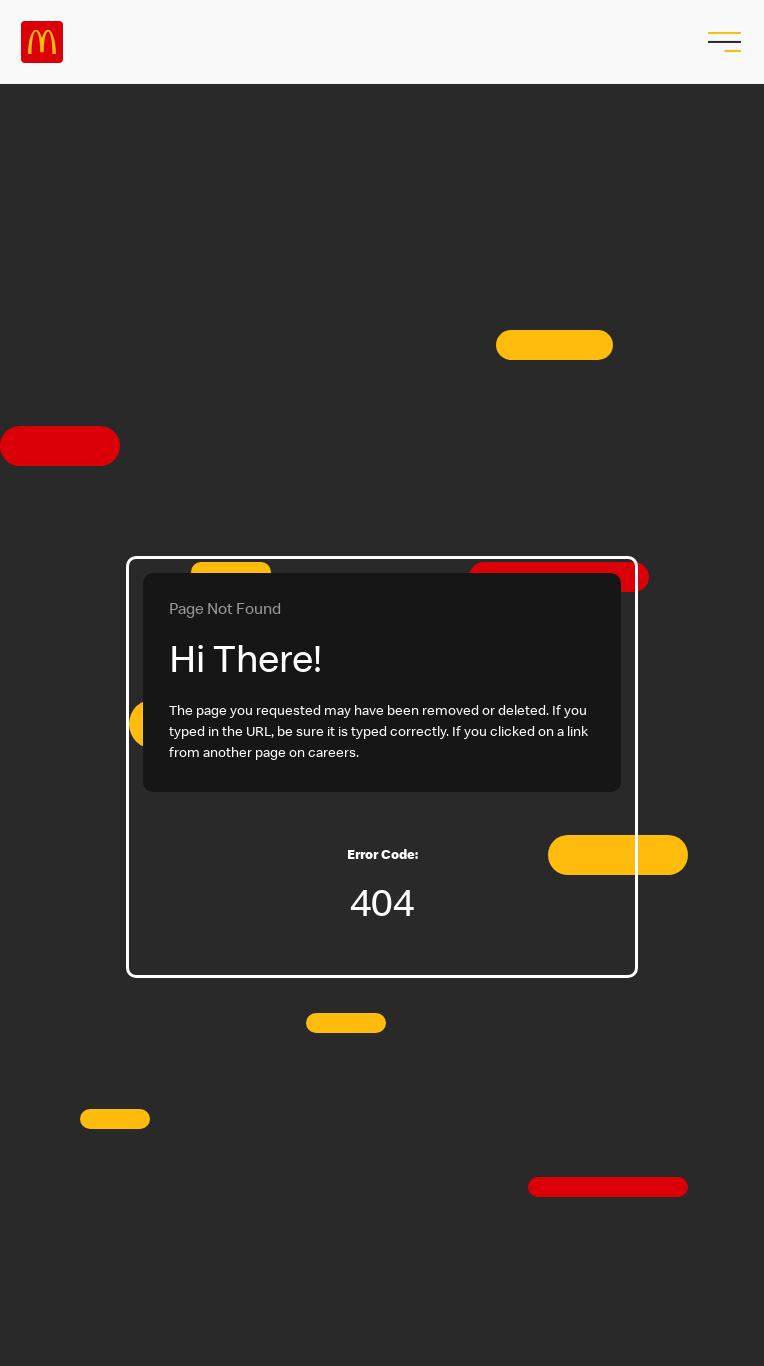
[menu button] (722, 42)
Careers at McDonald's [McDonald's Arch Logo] (42, 42)
